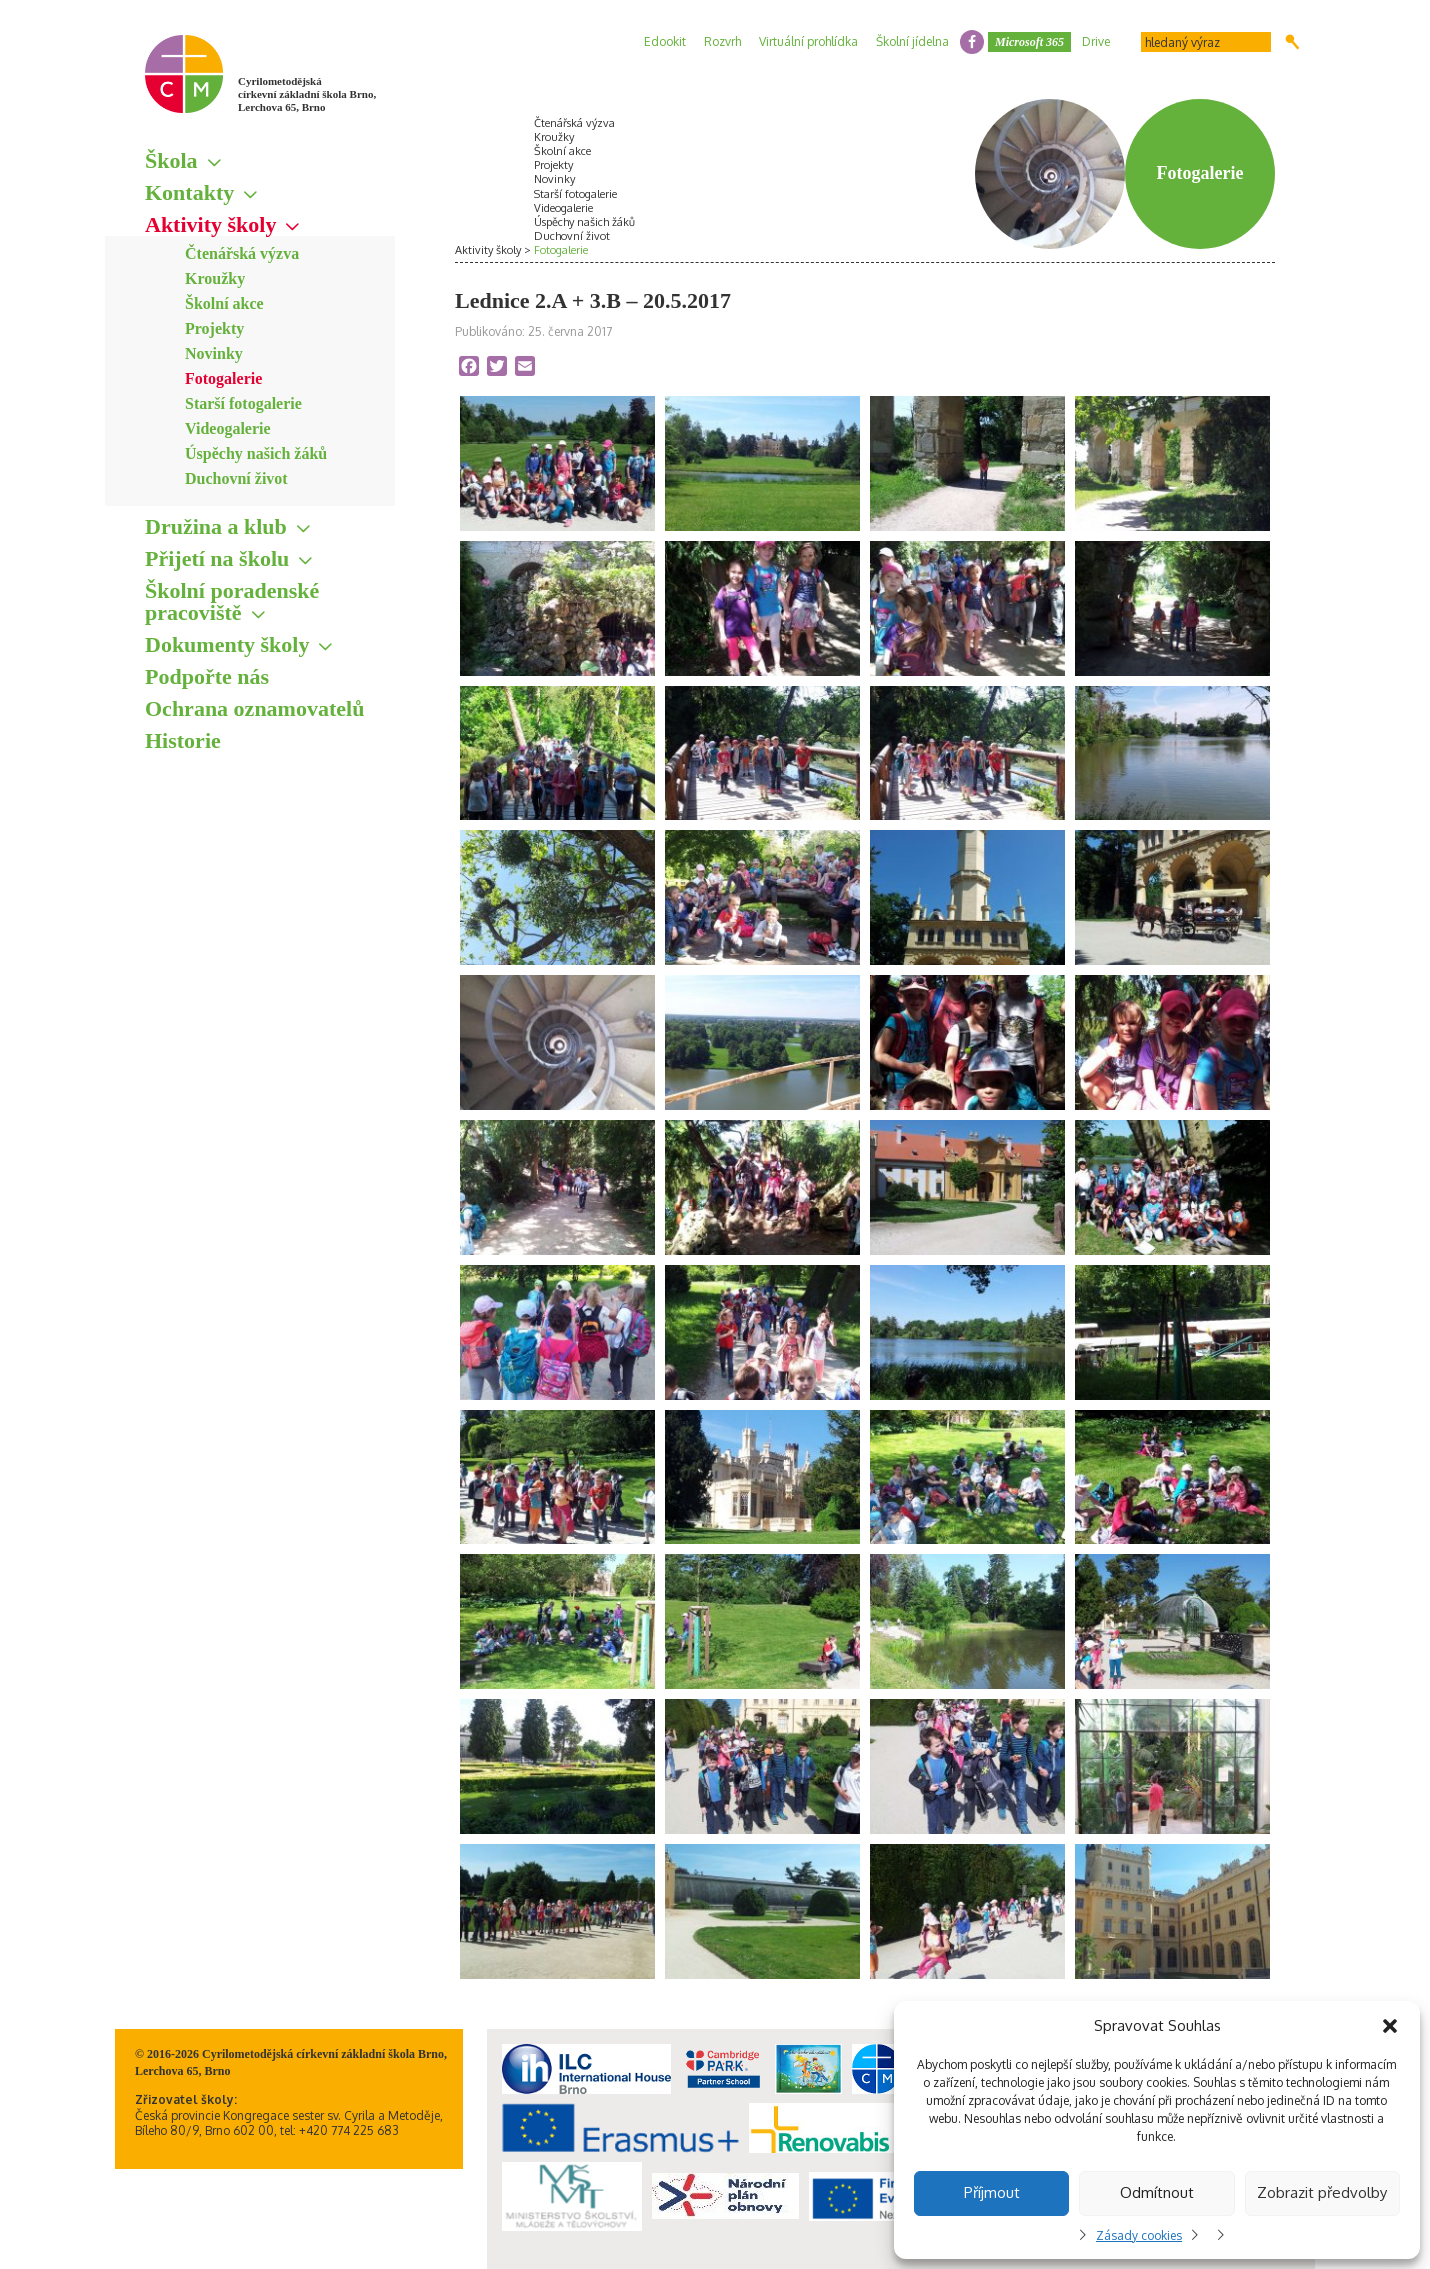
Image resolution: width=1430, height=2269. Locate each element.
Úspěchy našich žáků (256, 453)
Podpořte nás (207, 676)
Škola (171, 160)
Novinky (214, 353)
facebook (972, 42)
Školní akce (224, 303)
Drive (1096, 41)
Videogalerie (228, 428)
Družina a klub (216, 526)
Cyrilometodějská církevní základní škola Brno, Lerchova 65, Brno (307, 94)
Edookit (665, 41)
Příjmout (992, 2192)
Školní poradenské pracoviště (232, 601)
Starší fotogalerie (243, 403)
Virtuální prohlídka (808, 41)
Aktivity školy (210, 224)
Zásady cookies (1139, 2235)
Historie (183, 740)
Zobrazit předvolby (1322, 2192)
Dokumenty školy (227, 644)
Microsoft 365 (1029, 42)
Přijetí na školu (217, 558)
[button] (1390, 2026)
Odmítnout (1157, 2192)
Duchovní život (236, 478)
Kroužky (215, 278)
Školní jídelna (912, 41)
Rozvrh (722, 41)
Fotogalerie (223, 378)
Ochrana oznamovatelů (254, 708)
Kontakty (189, 192)
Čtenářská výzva (242, 253)
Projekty (214, 328)
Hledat (1292, 42)
